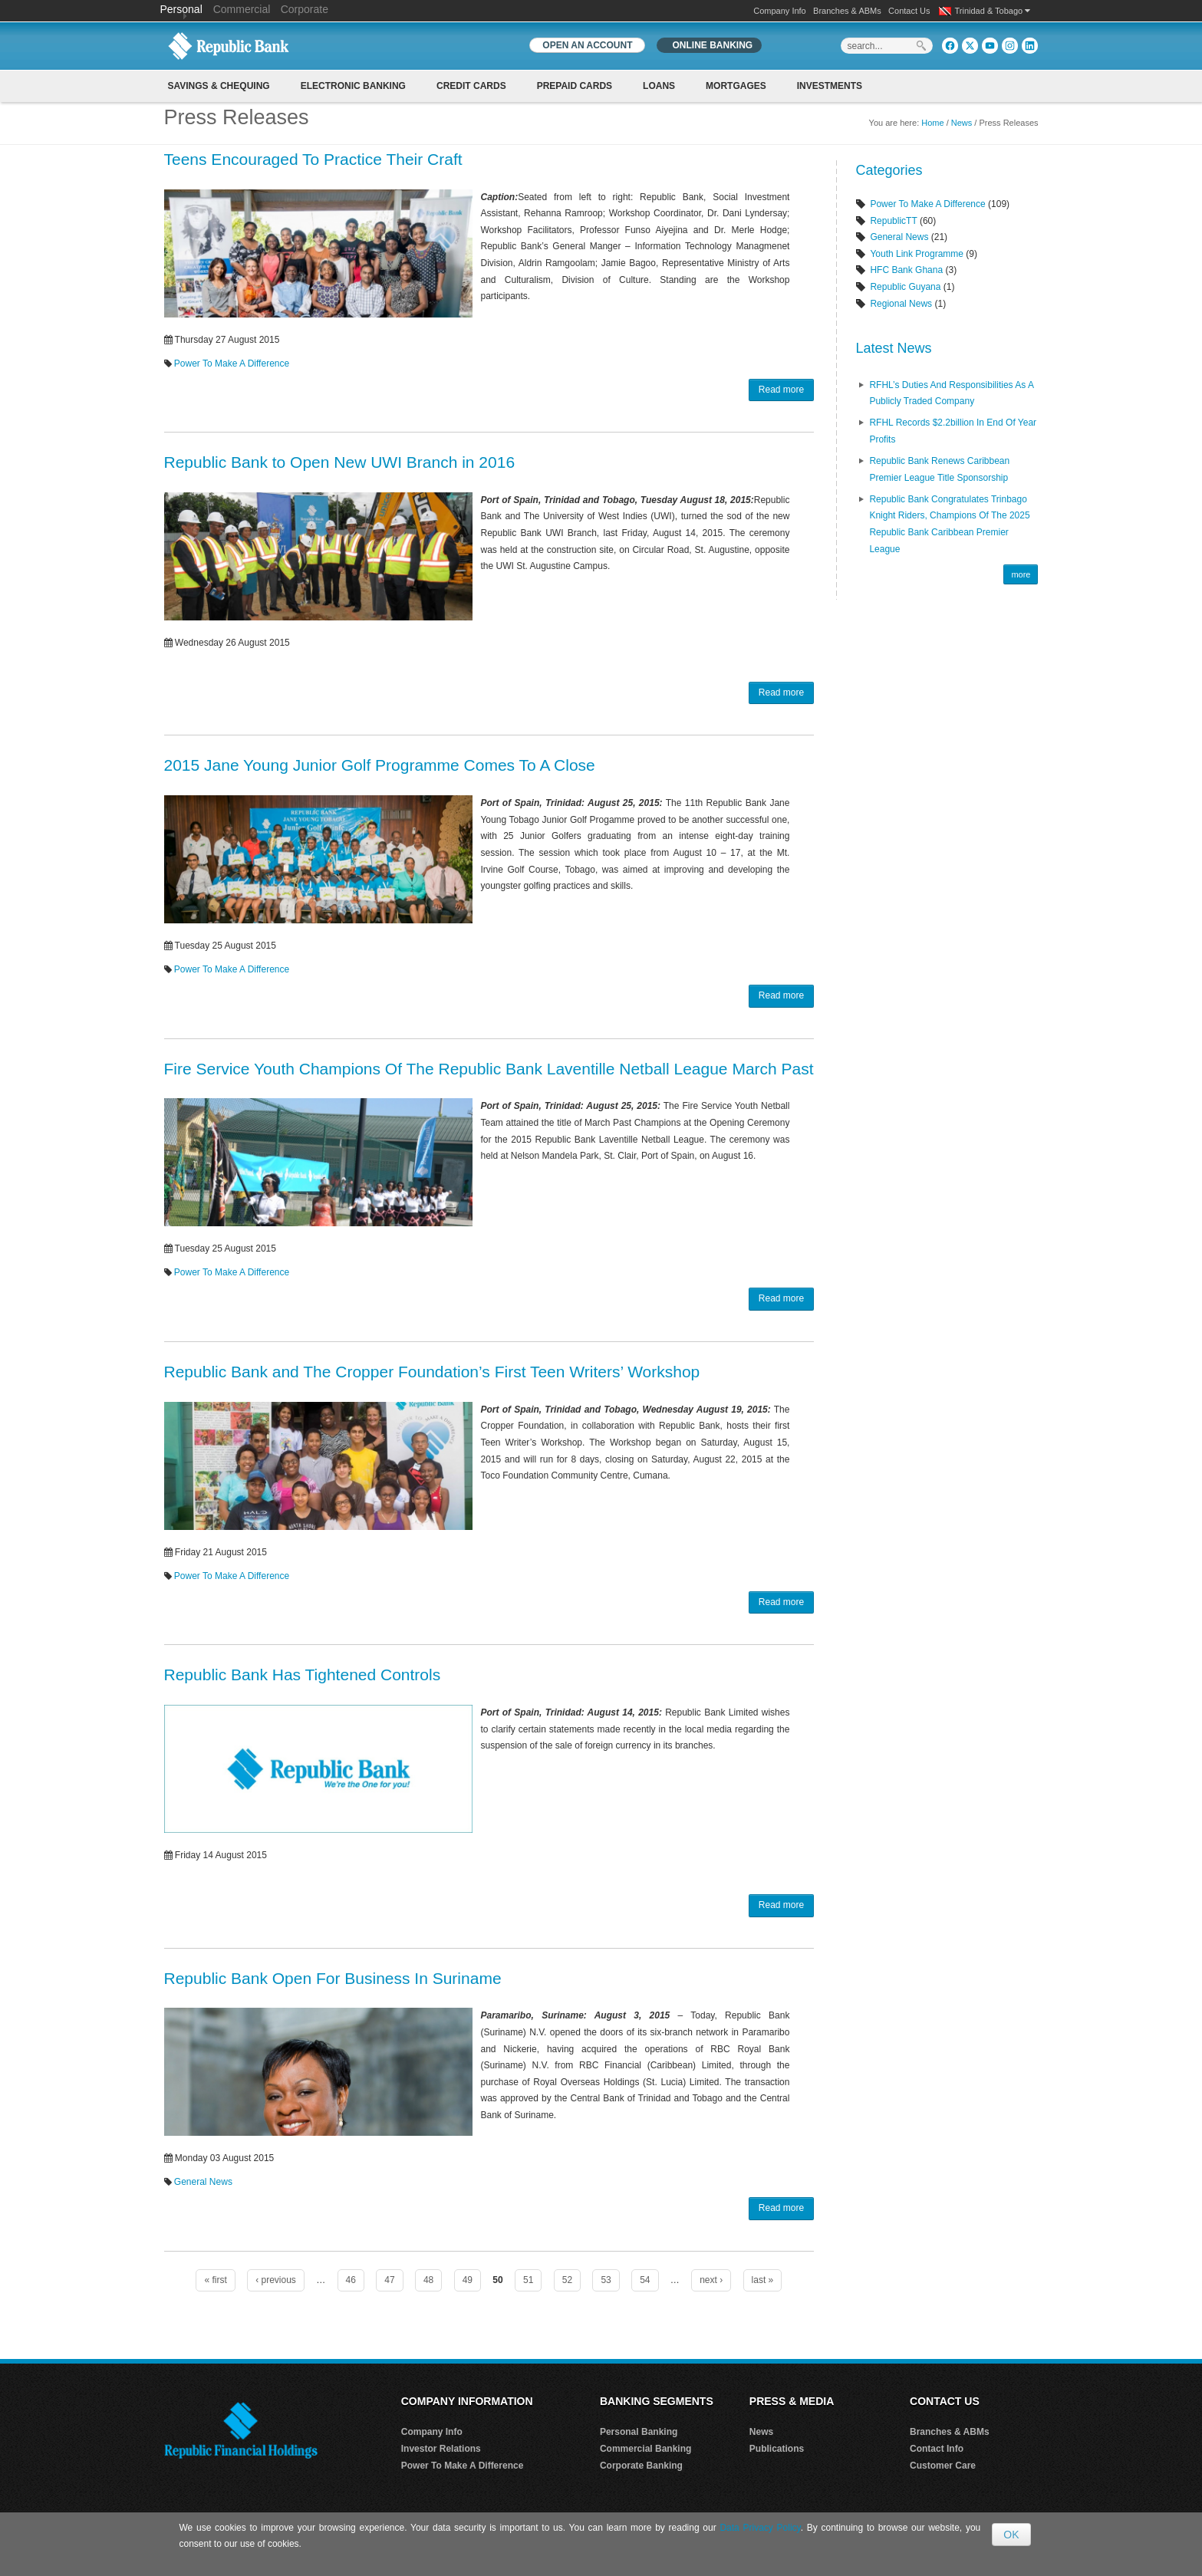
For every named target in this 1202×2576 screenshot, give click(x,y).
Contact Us (909, 10)
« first (215, 2280)
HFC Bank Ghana (906, 270)
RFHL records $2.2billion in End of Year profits (952, 431)
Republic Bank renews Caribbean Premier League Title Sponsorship (939, 469)
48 (428, 2280)
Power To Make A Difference (231, 363)
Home (932, 122)
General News (203, 2181)
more (1020, 574)
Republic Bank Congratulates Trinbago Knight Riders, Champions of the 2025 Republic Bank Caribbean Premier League (949, 524)
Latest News (893, 348)
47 (389, 2280)
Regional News (901, 303)
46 (351, 2280)
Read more (781, 389)
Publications (776, 2448)
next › (711, 2280)
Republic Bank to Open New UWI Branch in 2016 (339, 462)
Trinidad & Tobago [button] (993, 10)
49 (468, 2280)
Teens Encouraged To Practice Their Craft (313, 159)
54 (645, 2280)
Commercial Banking (645, 2448)
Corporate (304, 9)
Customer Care (943, 2465)
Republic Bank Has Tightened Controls (302, 1674)
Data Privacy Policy (760, 2527)
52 (567, 2280)
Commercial (242, 9)
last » (763, 2280)
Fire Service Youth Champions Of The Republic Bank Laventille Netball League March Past (489, 1068)
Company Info (779, 10)
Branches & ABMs (847, 10)
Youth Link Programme (916, 253)
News (962, 122)
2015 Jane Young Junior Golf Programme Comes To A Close (379, 765)
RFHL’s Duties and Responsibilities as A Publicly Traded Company (951, 393)
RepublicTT (893, 220)
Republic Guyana (905, 286)
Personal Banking (638, 2431)
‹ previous (275, 2280)
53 (606, 2280)
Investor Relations (441, 2448)
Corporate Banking (641, 2465)
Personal (183, 9)
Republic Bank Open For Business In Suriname (333, 1978)
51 (528, 2280)
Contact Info (936, 2448)
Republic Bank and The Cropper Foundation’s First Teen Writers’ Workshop (432, 1371)
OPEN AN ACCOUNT (587, 45)
